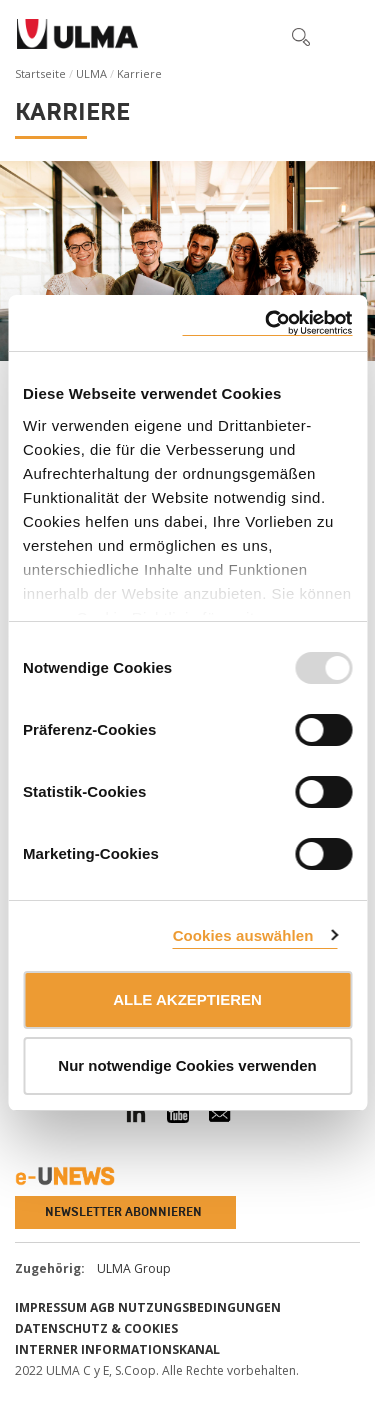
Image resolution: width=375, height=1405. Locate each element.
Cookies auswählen (243, 935)
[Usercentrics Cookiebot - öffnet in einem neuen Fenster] (267, 323)
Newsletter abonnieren (123, 1212)
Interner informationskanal (117, 1349)
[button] (259, 36)
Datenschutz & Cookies (96, 1328)
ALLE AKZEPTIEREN (187, 999)
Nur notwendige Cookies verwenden (187, 1065)
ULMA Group (134, 1268)
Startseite (40, 73)
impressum (51, 1307)
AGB (102, 1307)
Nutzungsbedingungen (199, 1307)
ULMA (91, 73)
